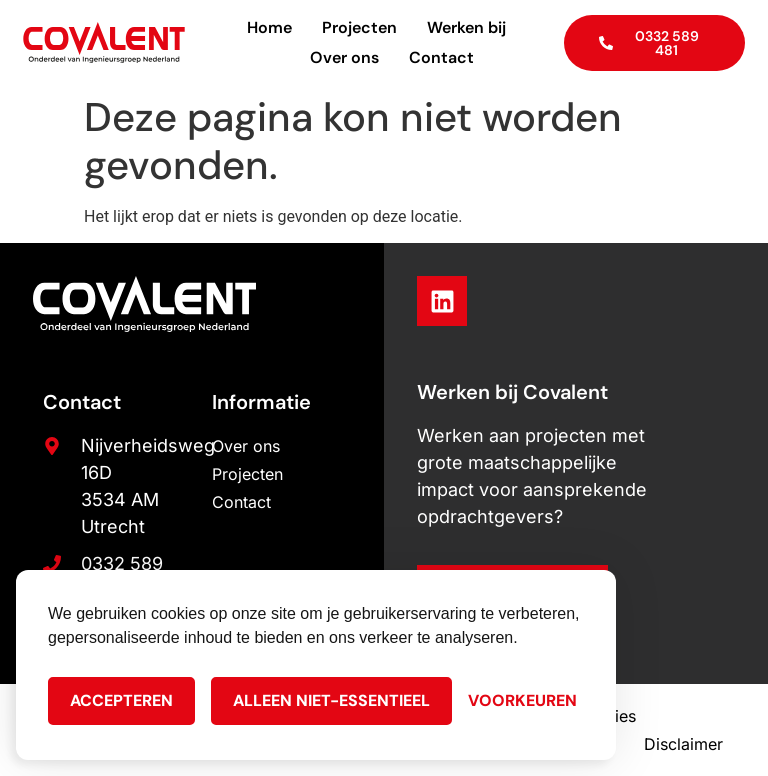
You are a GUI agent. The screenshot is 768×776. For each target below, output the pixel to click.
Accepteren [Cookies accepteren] (121, 700)
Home (269, 27)
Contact (441, 57)
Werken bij (466, 27)
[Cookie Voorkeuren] (522, 701)
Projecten (359, 27)
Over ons (344, 57)
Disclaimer (683, 744)
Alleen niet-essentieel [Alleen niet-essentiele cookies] (331, 700)
